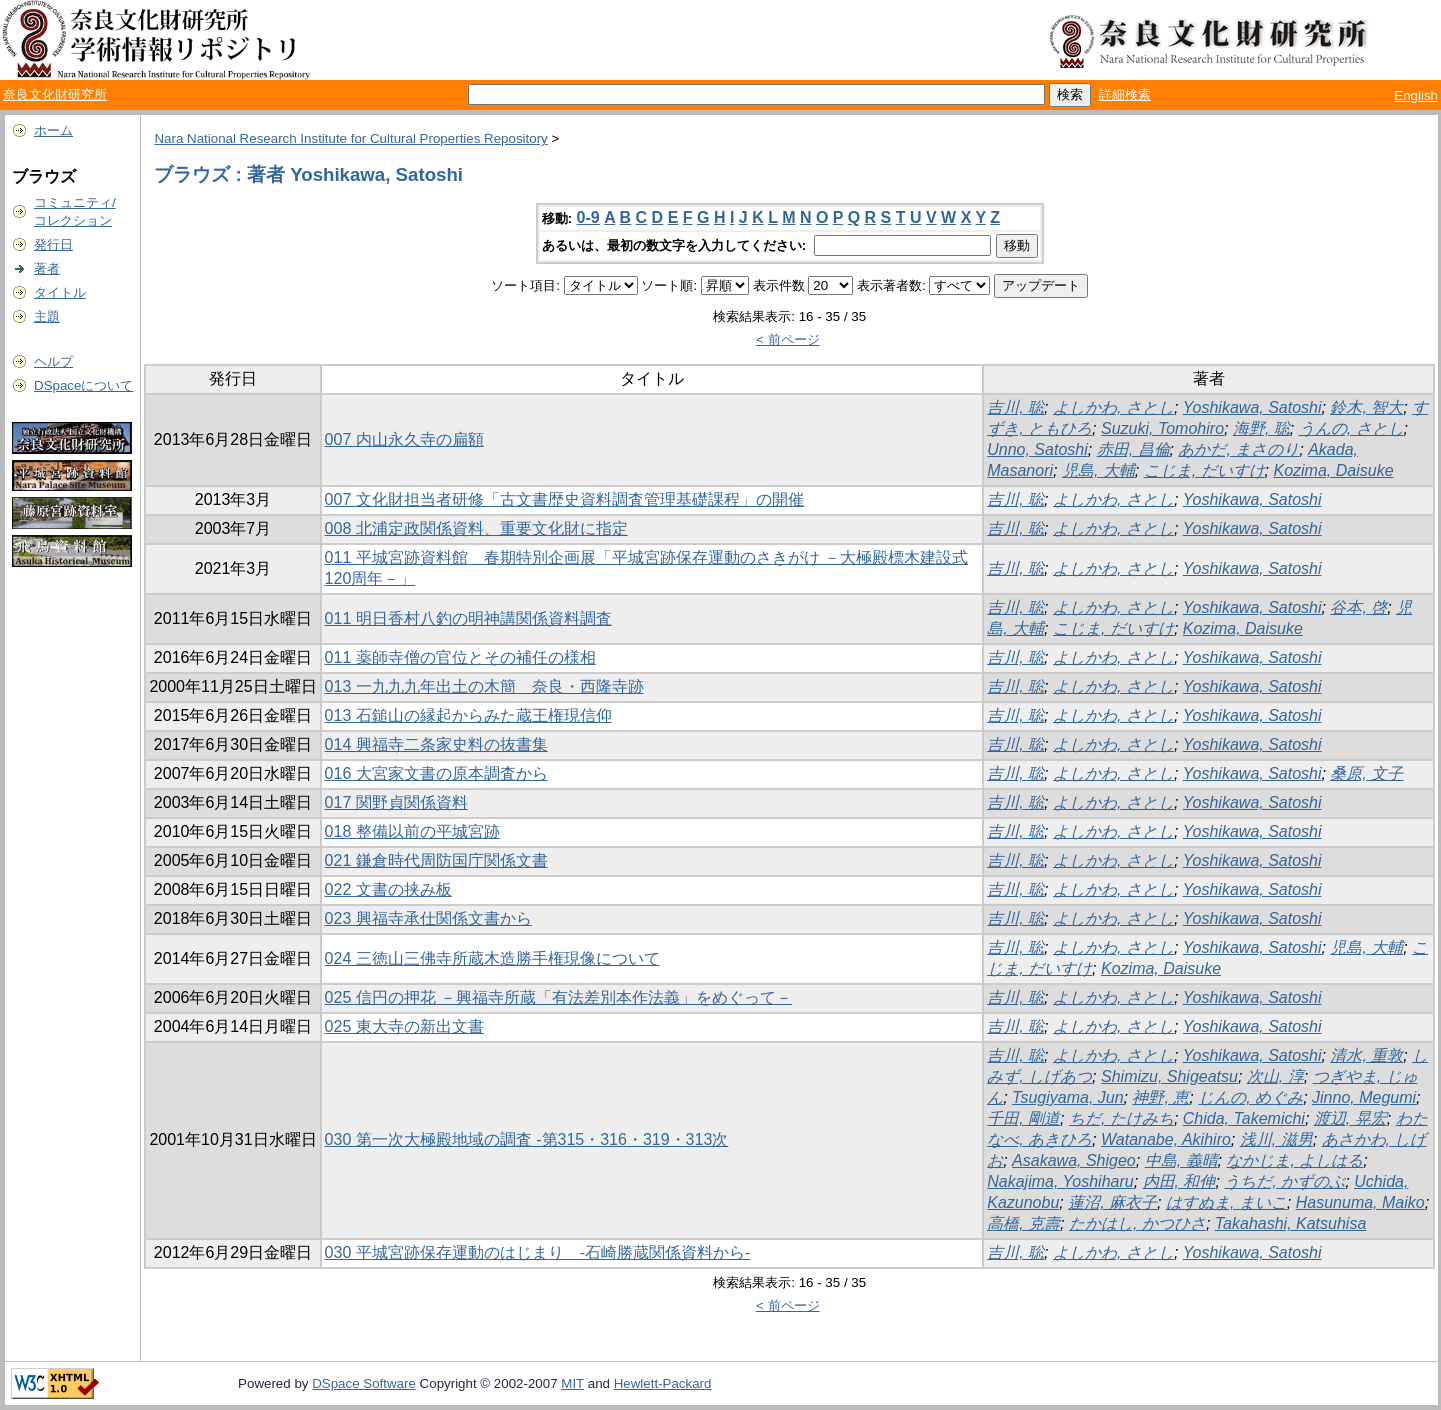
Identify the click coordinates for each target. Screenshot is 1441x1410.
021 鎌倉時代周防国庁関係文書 (436, 860)
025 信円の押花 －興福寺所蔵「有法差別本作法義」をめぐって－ (559, 997)
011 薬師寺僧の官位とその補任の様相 (460, 657)
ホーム (53, 130)
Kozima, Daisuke (1333, 470)
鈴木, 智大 (1366, 407)
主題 (47, 316)
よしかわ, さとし (1113, 407)
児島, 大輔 (1098, 470)
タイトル (60, 292)
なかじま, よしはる (1294, 1160)
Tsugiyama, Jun (1067, 1097)
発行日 (53, 244)
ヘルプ (53, 361)
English (1416, 95)
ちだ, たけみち (1121, 1118)
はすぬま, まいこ (1226, 1202)
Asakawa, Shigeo (1074, 1160)
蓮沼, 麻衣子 (1112, 1202)
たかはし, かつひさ (1137, 1223)
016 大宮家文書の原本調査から (436, 773)
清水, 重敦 (1366, 1055)
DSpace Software (364, 1383)
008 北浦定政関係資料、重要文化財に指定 (476, 528)
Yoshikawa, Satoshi (1252, 407)
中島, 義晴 (1181, 1160)
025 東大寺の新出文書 (404, 1026)
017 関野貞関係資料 (396, 802)
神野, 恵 (1160, 1097)
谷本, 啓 (1358, 607)
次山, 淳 (1275, 1076)
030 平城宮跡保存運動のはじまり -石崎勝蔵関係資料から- (538, 1252)
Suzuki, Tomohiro (1162, 428)
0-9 (588, 217)
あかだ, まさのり (1238, 449)
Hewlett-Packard (663, 1383)
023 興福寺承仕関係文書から (428, 918)
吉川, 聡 (1015, 407)
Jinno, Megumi (1364, 1097)
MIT (572, 1383)
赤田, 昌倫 (1133, 449)
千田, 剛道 (1023, 1118)
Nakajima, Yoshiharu (1060, 1181)
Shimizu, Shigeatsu (1169, 1076)
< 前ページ (788, 339)
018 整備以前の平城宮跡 (412, 831)
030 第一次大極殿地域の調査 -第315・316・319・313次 (527, 1139)
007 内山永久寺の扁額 (404, 439)
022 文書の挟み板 (388, 889)
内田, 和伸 (1179, 1181)
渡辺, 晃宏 (1350, 1118)
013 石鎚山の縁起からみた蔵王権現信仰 (468, 715)
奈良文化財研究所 (55, 94)
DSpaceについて (83, 385)
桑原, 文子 (1366, 773)
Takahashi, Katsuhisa (1291, 1223)
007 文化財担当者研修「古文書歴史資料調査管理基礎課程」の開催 (564, 499)
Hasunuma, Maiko (1360, 1202)
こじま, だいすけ (1204, 470)
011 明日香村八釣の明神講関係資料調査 (468, 618)
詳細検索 (1125, 94)
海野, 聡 (1261, 428)
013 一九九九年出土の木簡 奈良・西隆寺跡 (484, 686)
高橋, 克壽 (1023, 1223)
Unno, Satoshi (1037, 449)
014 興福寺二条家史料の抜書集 (436, 744)
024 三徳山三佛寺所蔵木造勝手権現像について (492, 958)
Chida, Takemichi (1244, 1118)
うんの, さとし (1351, 428)
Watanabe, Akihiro (1166, 1139)
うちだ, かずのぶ (1284, 1181)
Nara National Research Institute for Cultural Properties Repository (350, 138)
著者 (47, 268)
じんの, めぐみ (1250, 1097)
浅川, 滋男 (1276, 1139)
